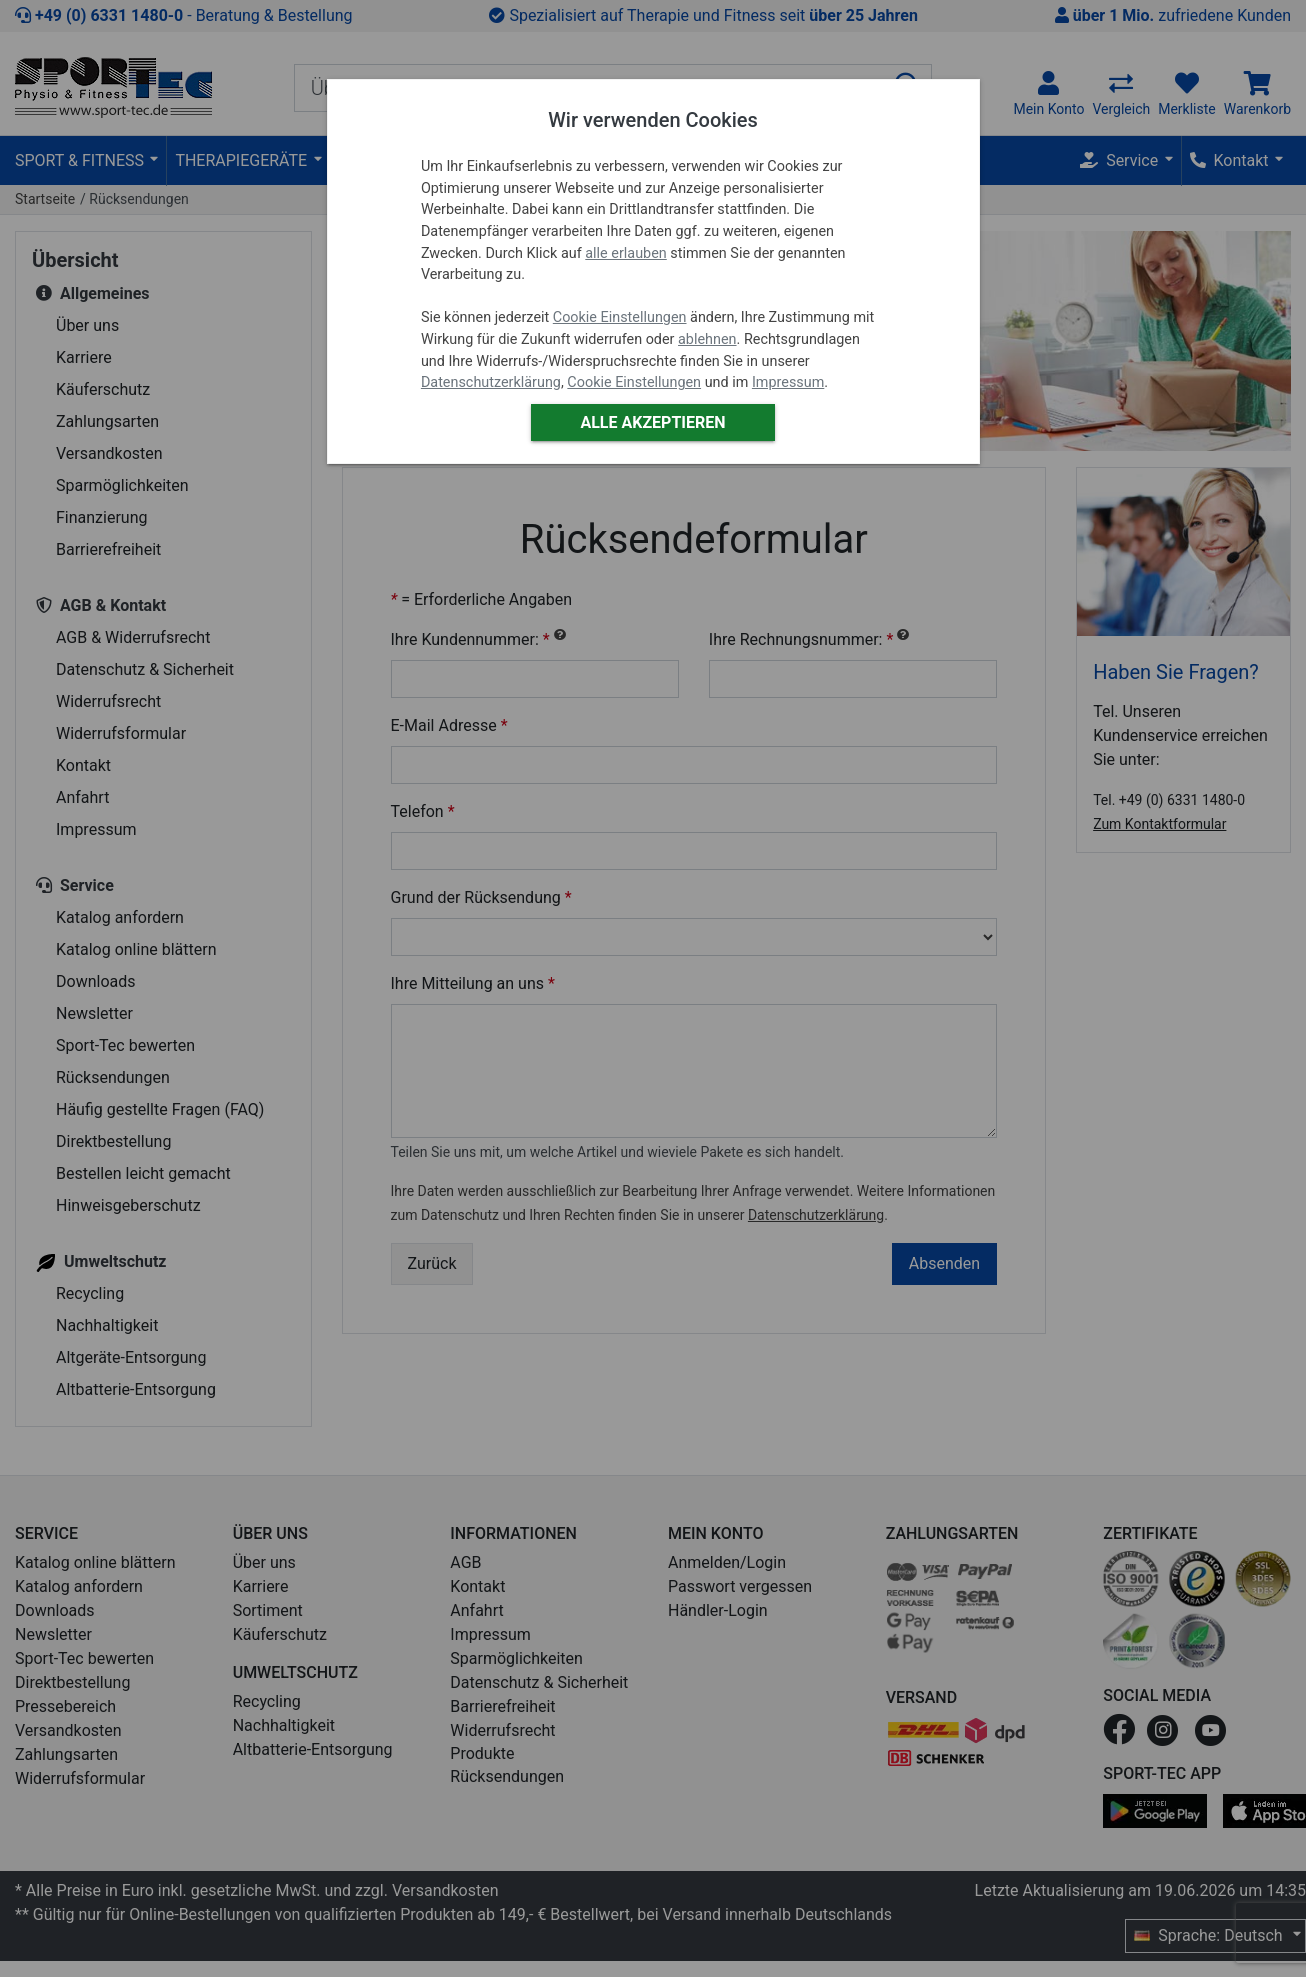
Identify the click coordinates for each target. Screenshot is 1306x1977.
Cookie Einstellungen (620, 317)
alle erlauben (625, 253)
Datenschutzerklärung (491, 382)
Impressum (788, 382)
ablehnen (707, 339)
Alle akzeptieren (652, 422)
